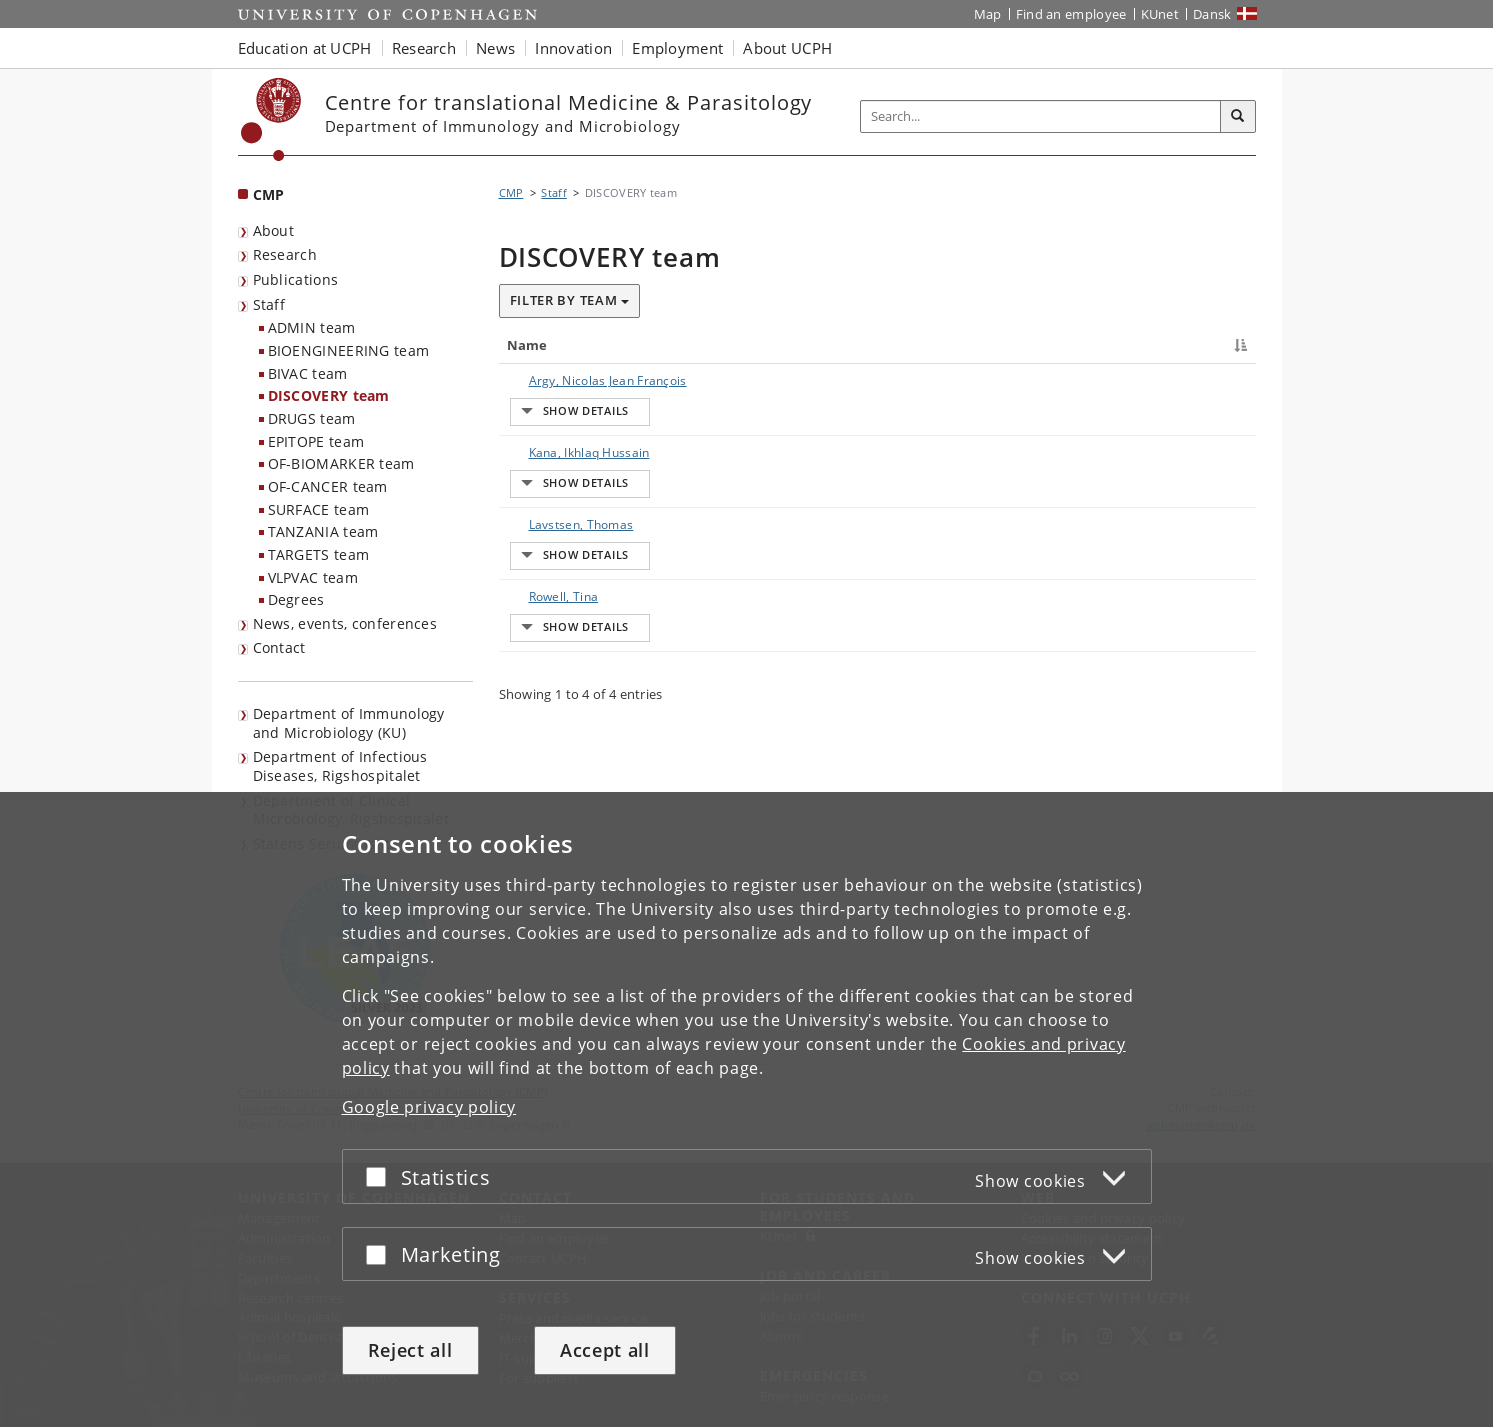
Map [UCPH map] (988, 14)
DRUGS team (312, 418)
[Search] (1238, 117)
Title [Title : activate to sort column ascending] (712, 345)
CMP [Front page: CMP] (269, 194)
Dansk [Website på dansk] (1212, 14)
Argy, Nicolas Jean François (588, 380)
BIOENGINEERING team (349, 350)
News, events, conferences (345, 623)
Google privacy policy (429, 1107)
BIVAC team (308, 373)
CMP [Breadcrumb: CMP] (511, 192)
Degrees (296, 599)
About (274, 230)
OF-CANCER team (328, 486)
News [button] (495, 48)
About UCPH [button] (787, 48)
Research (285, 254)
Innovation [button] (573, 48)
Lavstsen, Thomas (561, 614)
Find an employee (1071, 14)
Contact (279, 647)
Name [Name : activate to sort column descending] (527, 345)
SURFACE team (319, 509)
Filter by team (570, 300)
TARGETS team (319, 554)
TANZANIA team (323, 531)
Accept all (605, 1350)
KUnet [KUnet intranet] (1160, 14)
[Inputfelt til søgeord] (1041, 116)
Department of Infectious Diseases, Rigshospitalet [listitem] (340, 766)
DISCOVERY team (329, 395)
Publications (296, 279)
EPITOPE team (316, 441)
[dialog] (746, 1109)
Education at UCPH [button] (305, 48)
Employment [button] (677, 48)
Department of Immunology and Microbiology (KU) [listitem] (349, 723)
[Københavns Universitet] (271, 119)
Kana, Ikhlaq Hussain (569, 497)
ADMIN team (312, 327)
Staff (269, 304)
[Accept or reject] (381, 1176)
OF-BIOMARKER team (341, 463)
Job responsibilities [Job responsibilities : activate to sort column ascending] (966, 345)
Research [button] (424, 48)
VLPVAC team (313, 577)
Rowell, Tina (544, 731)
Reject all (410, 1350)
